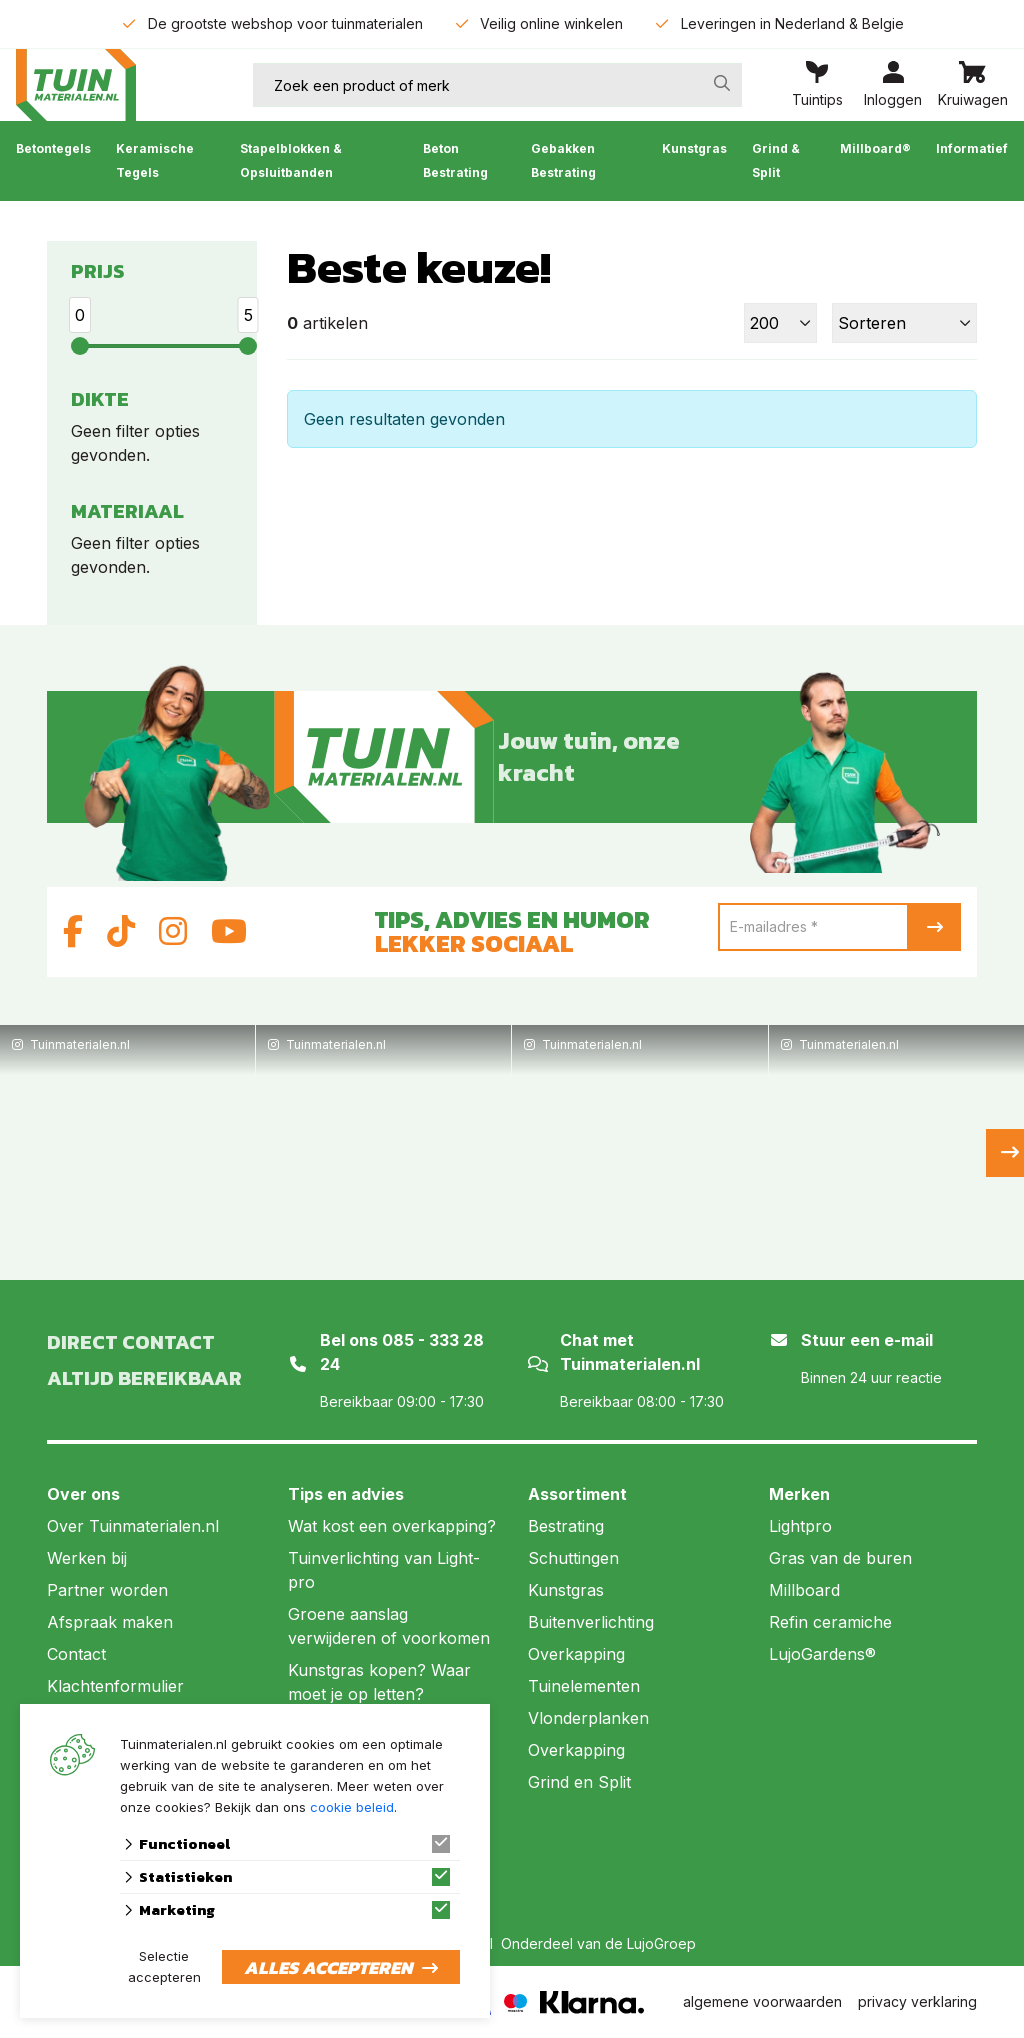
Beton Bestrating (455, 160)
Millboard (804, 1590)
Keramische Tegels (155, 160)
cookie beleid (352, 1807)
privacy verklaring (917, 2001)
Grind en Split (579, 1782)
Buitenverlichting (591, 1622)
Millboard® (875, 148)
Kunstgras (694, 148)
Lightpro (800, 1526)
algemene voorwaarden (762, 2001)
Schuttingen (573, 1558)
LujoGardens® (822, 1654)
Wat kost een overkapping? (392, 1526)
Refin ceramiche (830, 1622)
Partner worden (107, 1590)
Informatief (972, 148)
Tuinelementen (584, 1686)
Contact (76, 1654)
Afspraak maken (110, 1622)
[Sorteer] (904, 323)
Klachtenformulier (115, 1686)
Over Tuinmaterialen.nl (133, 1526)
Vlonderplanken (588, 1718)
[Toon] (780, 323)
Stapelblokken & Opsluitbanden (291, 160)
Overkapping (576, 1654)
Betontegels (53, 148)
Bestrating (566, 1526)
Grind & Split (776, 160)
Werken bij (87, 1558)
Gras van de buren (840, 1558)
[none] (722, 83)
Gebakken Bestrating (563, 160)
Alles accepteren (328, 1967)
